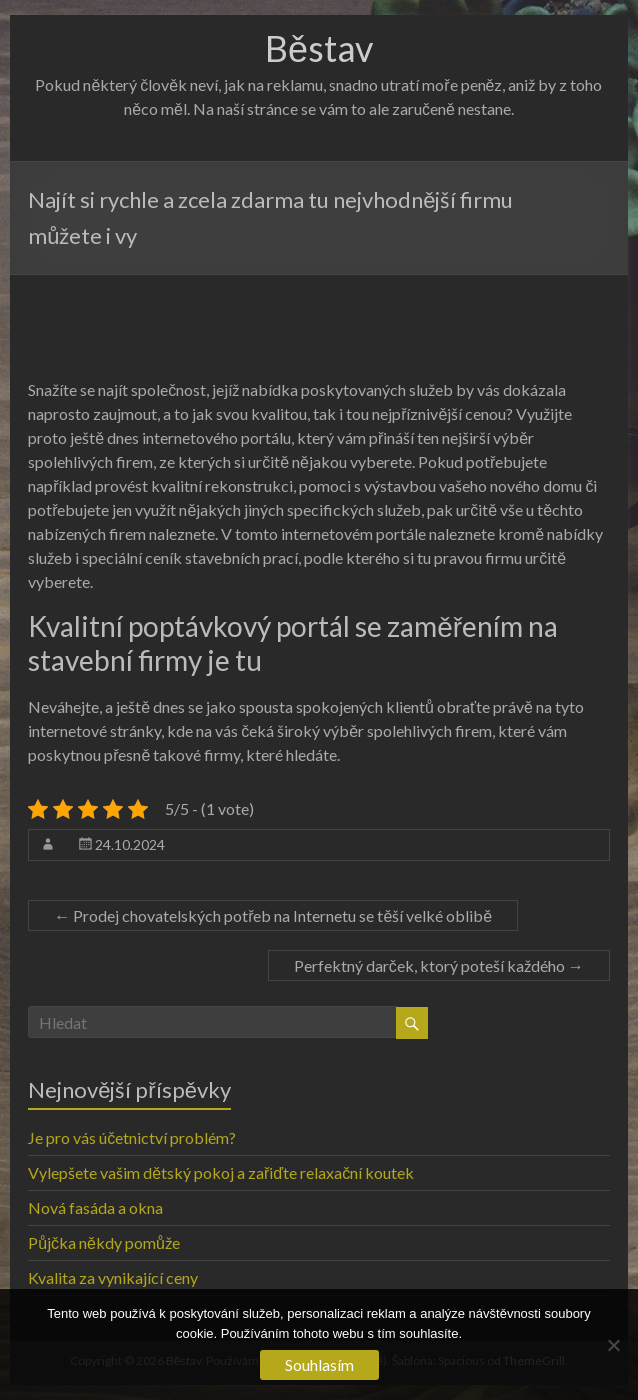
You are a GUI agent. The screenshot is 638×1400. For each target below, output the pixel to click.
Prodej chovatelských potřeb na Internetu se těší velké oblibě (273, 915)
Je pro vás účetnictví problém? (132, 1137)
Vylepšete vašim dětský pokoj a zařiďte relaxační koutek (221, 1172)
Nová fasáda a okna (95, 1207)
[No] (613, 1345)
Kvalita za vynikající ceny (113, 1277)
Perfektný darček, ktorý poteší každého (439, 965)
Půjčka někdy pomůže (104, 1242)
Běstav (319, 48)
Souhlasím (319, 1364)
